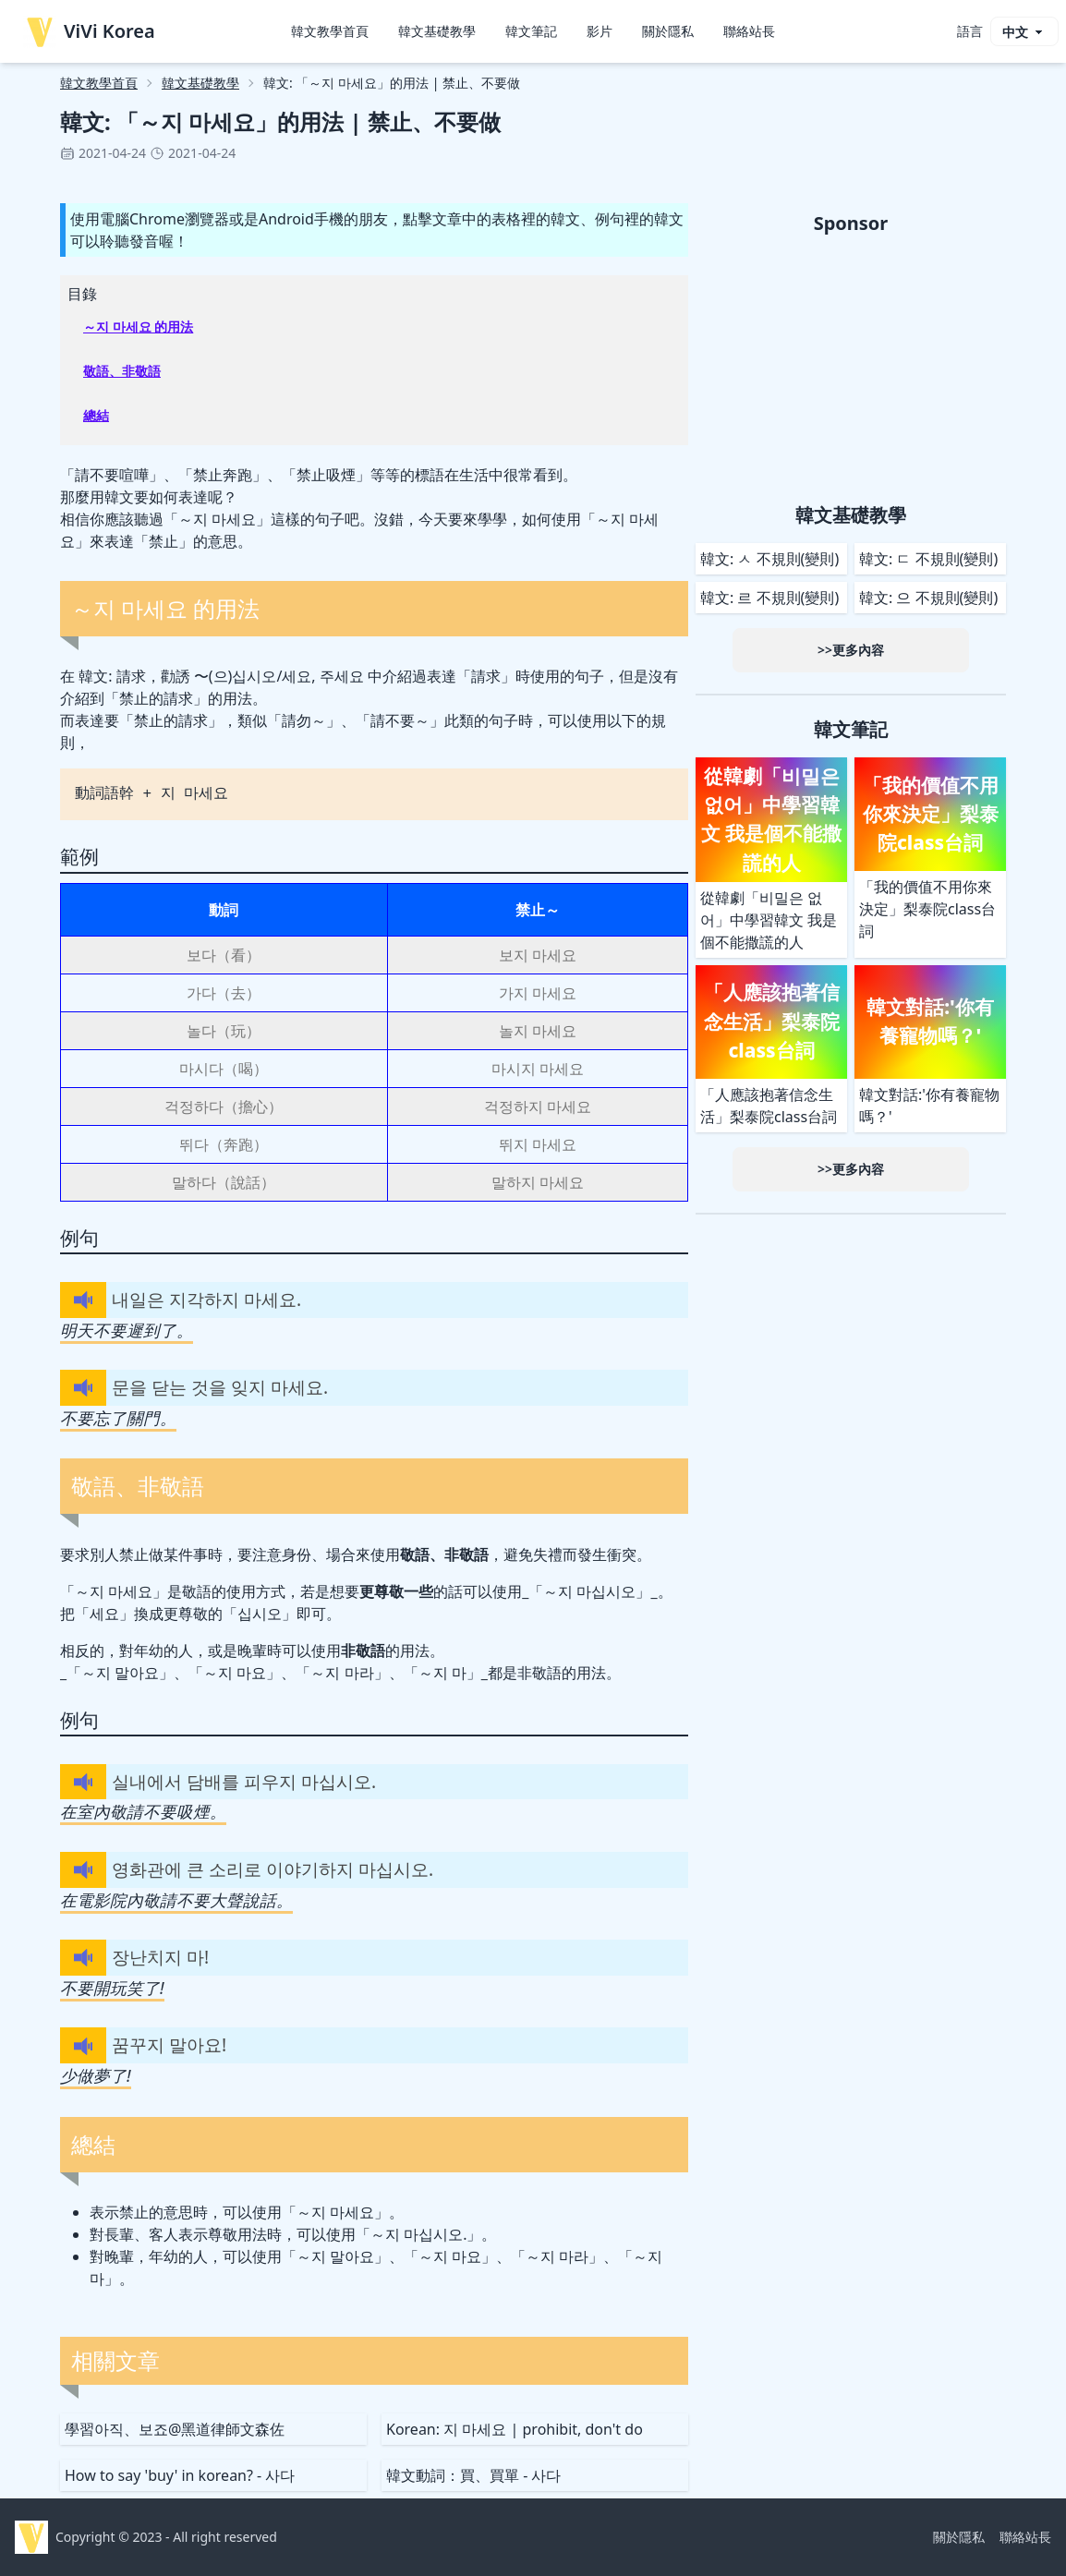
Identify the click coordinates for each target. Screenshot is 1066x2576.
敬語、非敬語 (122, 371)
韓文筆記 (531, 31)
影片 (599, 31)
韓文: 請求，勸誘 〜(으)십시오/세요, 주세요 (221, 676)
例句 (79, 1238)
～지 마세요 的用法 (138, 326)
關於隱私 (668, 31)
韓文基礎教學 (437, 31)
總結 (96, 415)
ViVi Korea (89, 31)
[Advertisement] (851, 365)
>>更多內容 (851, 650)
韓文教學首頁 (330, 31)
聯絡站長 (749, 31)
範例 (79, 856)
